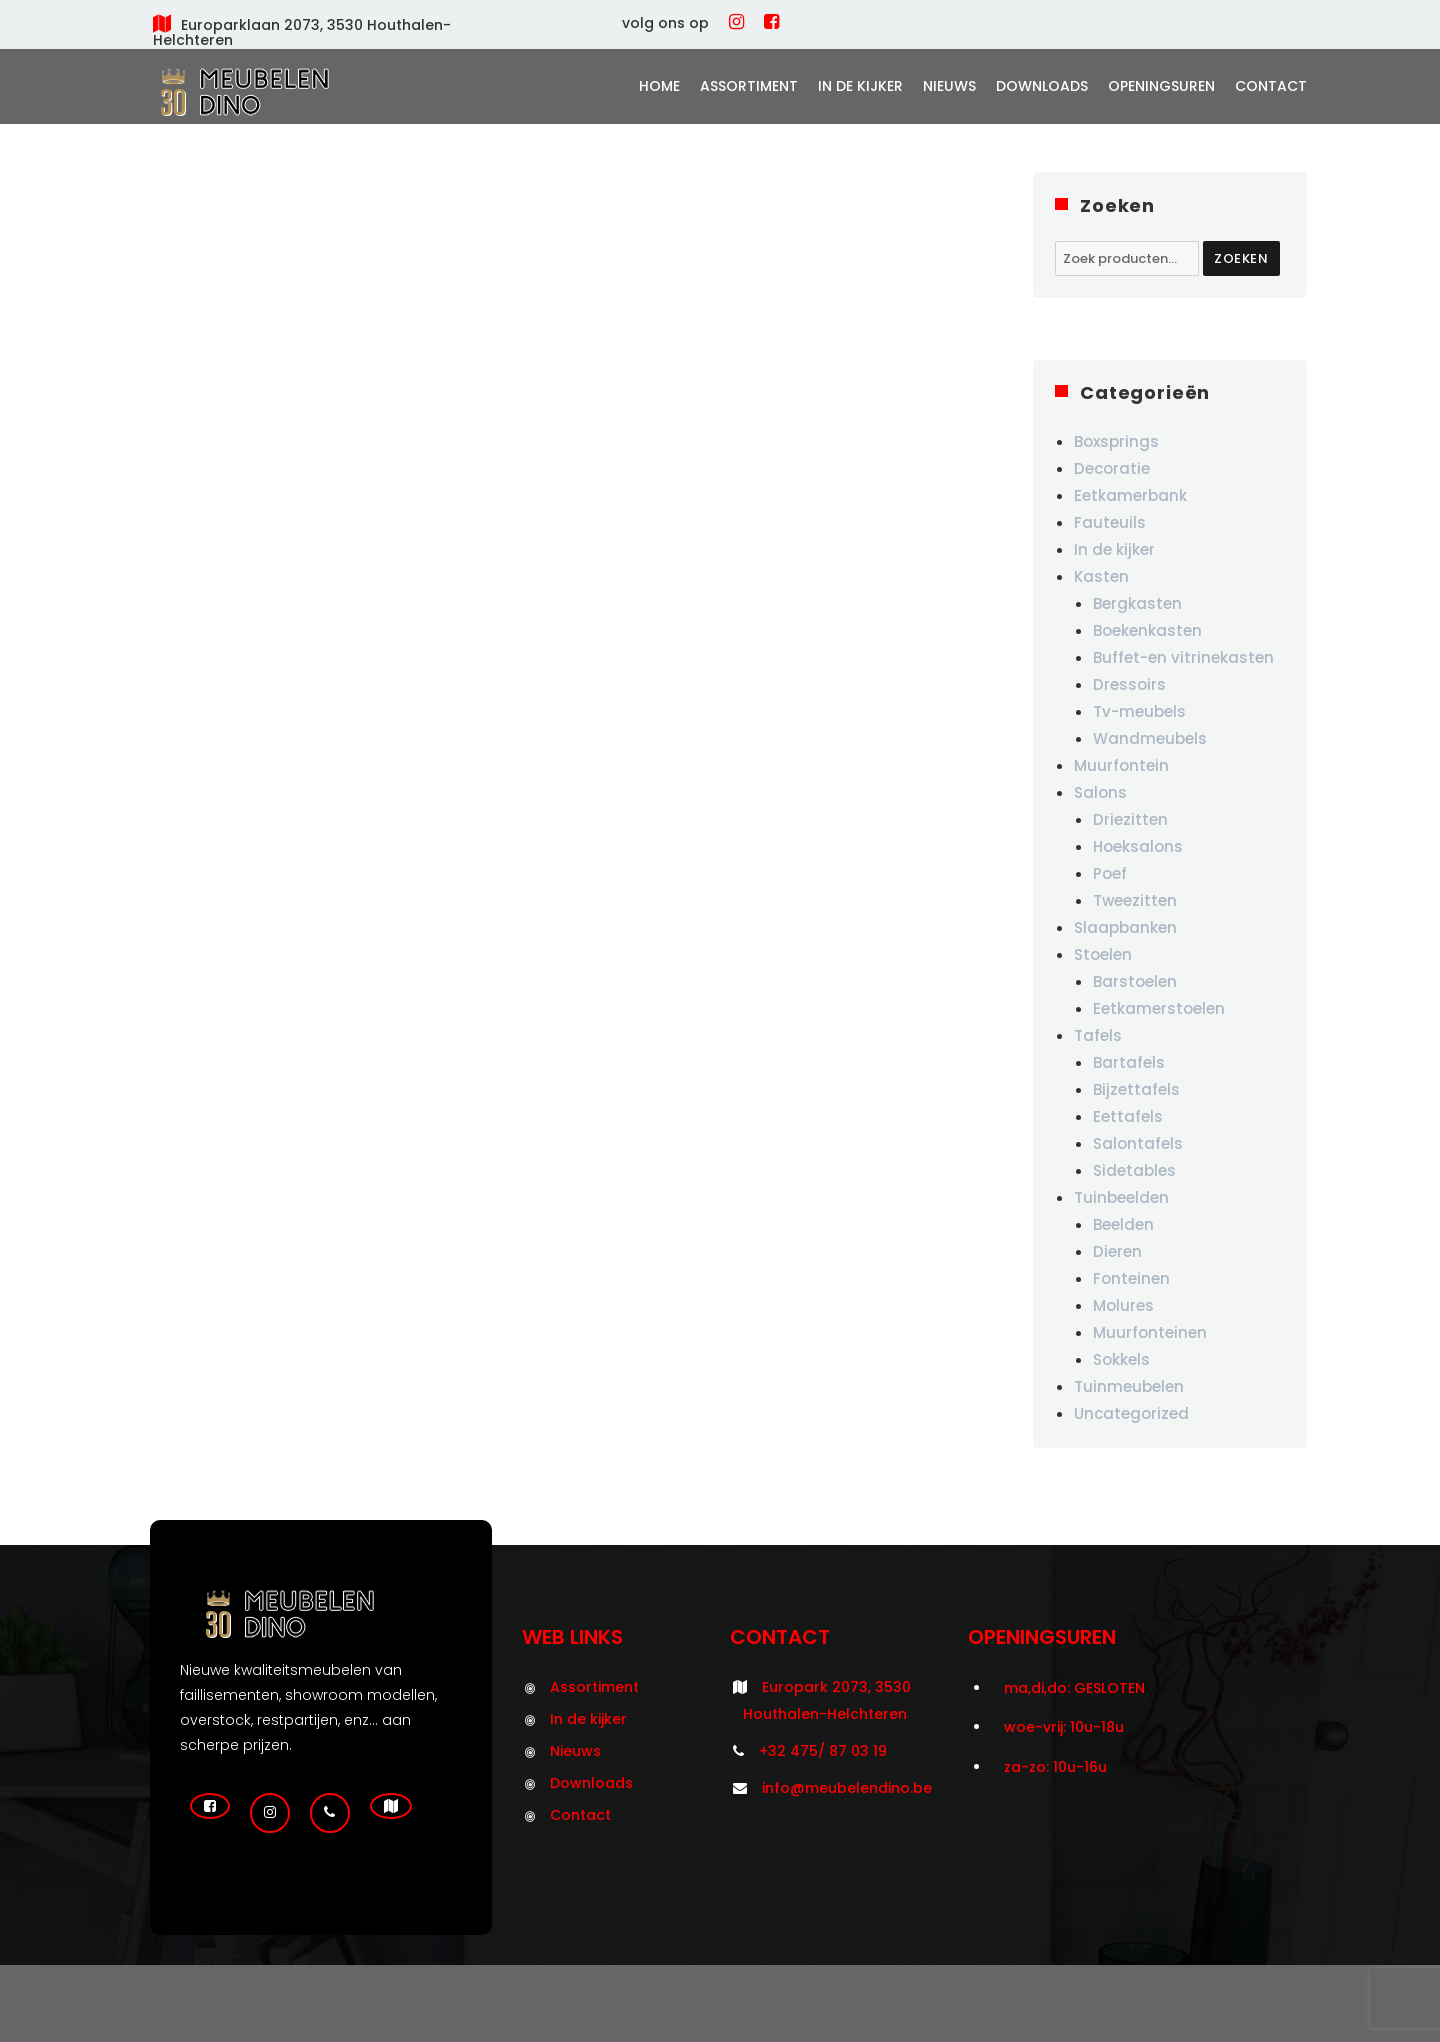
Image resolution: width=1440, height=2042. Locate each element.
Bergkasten (1137, 603)
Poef (1110, 873)
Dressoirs (1129, 684)
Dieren (1117, 1251)
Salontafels (1138, 1143)
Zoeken (1241, 258)
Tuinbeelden (1121, 1197)
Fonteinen (1131, 1278)
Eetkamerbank (1130, 495)
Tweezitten (1135, 900)
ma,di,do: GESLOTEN (1074, 1688)
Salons (1100, 792)
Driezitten (1130, 819)
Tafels (1098, 1035)
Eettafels (1128, 1116)
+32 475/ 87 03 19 (823, 1751)
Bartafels (1129, 1062)
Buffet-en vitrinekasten (1183, 657)
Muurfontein (1121, 765)
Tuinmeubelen (1129, 1386)
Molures (1123, 1305)
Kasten (1101, 576)
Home (659, 86)
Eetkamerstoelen (1159, 1008)
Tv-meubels (1139, 711)
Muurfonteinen (1150, 1332)
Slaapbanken (1125, 927)
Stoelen (1103, 954)
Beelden (1123, 1224)
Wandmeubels (1150, 738)
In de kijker (860, 86)
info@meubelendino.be (847, 1788)
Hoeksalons (1138, 846)
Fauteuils (1110, 522)
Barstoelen (1135, 981)
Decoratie (1112, 468)
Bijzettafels (1136, 1089)
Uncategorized (1131, 1413)
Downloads (1042, 86)
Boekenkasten (1147, 630)
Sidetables (1134, 1170)
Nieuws (949, 86)
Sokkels (1121, 1359)
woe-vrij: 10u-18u (1064, 1727)
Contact (1271, 86)
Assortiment (749, 86)
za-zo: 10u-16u (1055, 1767)
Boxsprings (1116, 441)
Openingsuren (1161, 86)
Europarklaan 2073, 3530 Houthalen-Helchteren (302, 32)
